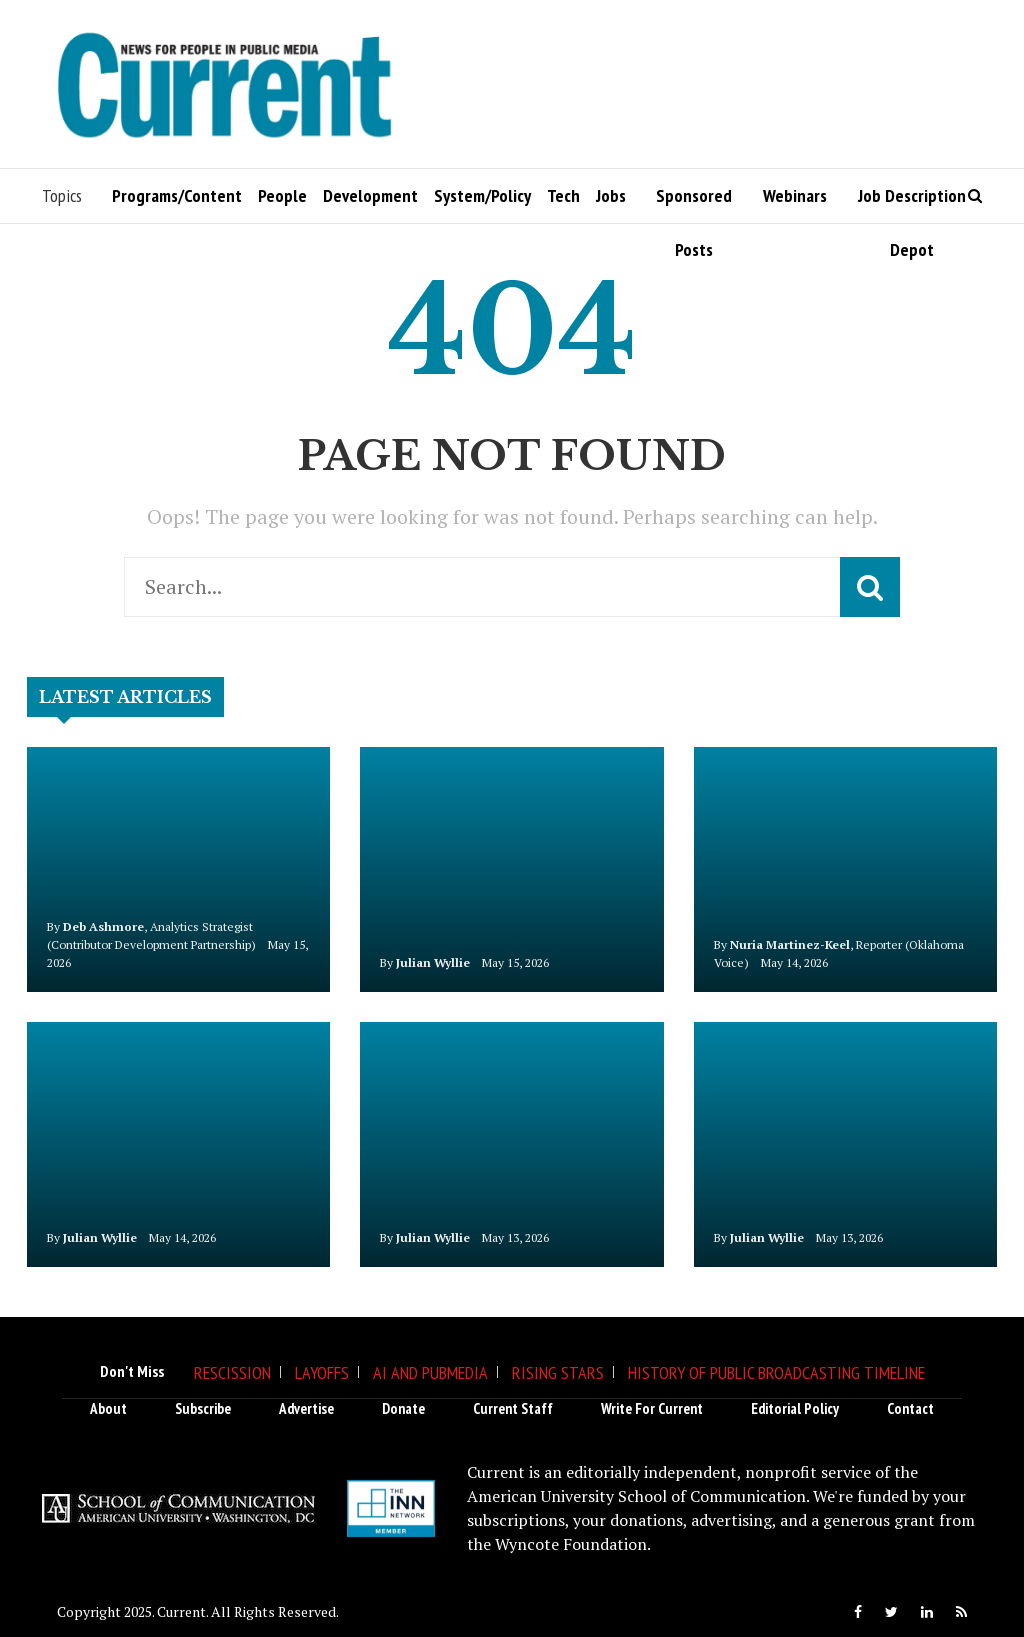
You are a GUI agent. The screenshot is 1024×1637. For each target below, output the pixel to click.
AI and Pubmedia (430, 1372)
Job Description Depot (912, 203)
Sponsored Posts (694, 203)
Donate (403, 1408)
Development (370, 195)
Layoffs (322, 1372)
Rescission (232, 1372)
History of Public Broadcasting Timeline (776, 1372)
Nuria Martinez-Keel (790, 944)
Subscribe (203, 1408)
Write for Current (652, 1408)
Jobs (611, 195)
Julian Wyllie (433, 962)
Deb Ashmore (103, 926)
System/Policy (482, 195)
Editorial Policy (795, 1408)
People (282, 195)
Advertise (306, 1408)
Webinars (795, 195)
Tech (563, 195)
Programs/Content (177, 195)
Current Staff (513, 1408)
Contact (910, 1408)
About (108, 1408)
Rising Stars (558, 1372)
